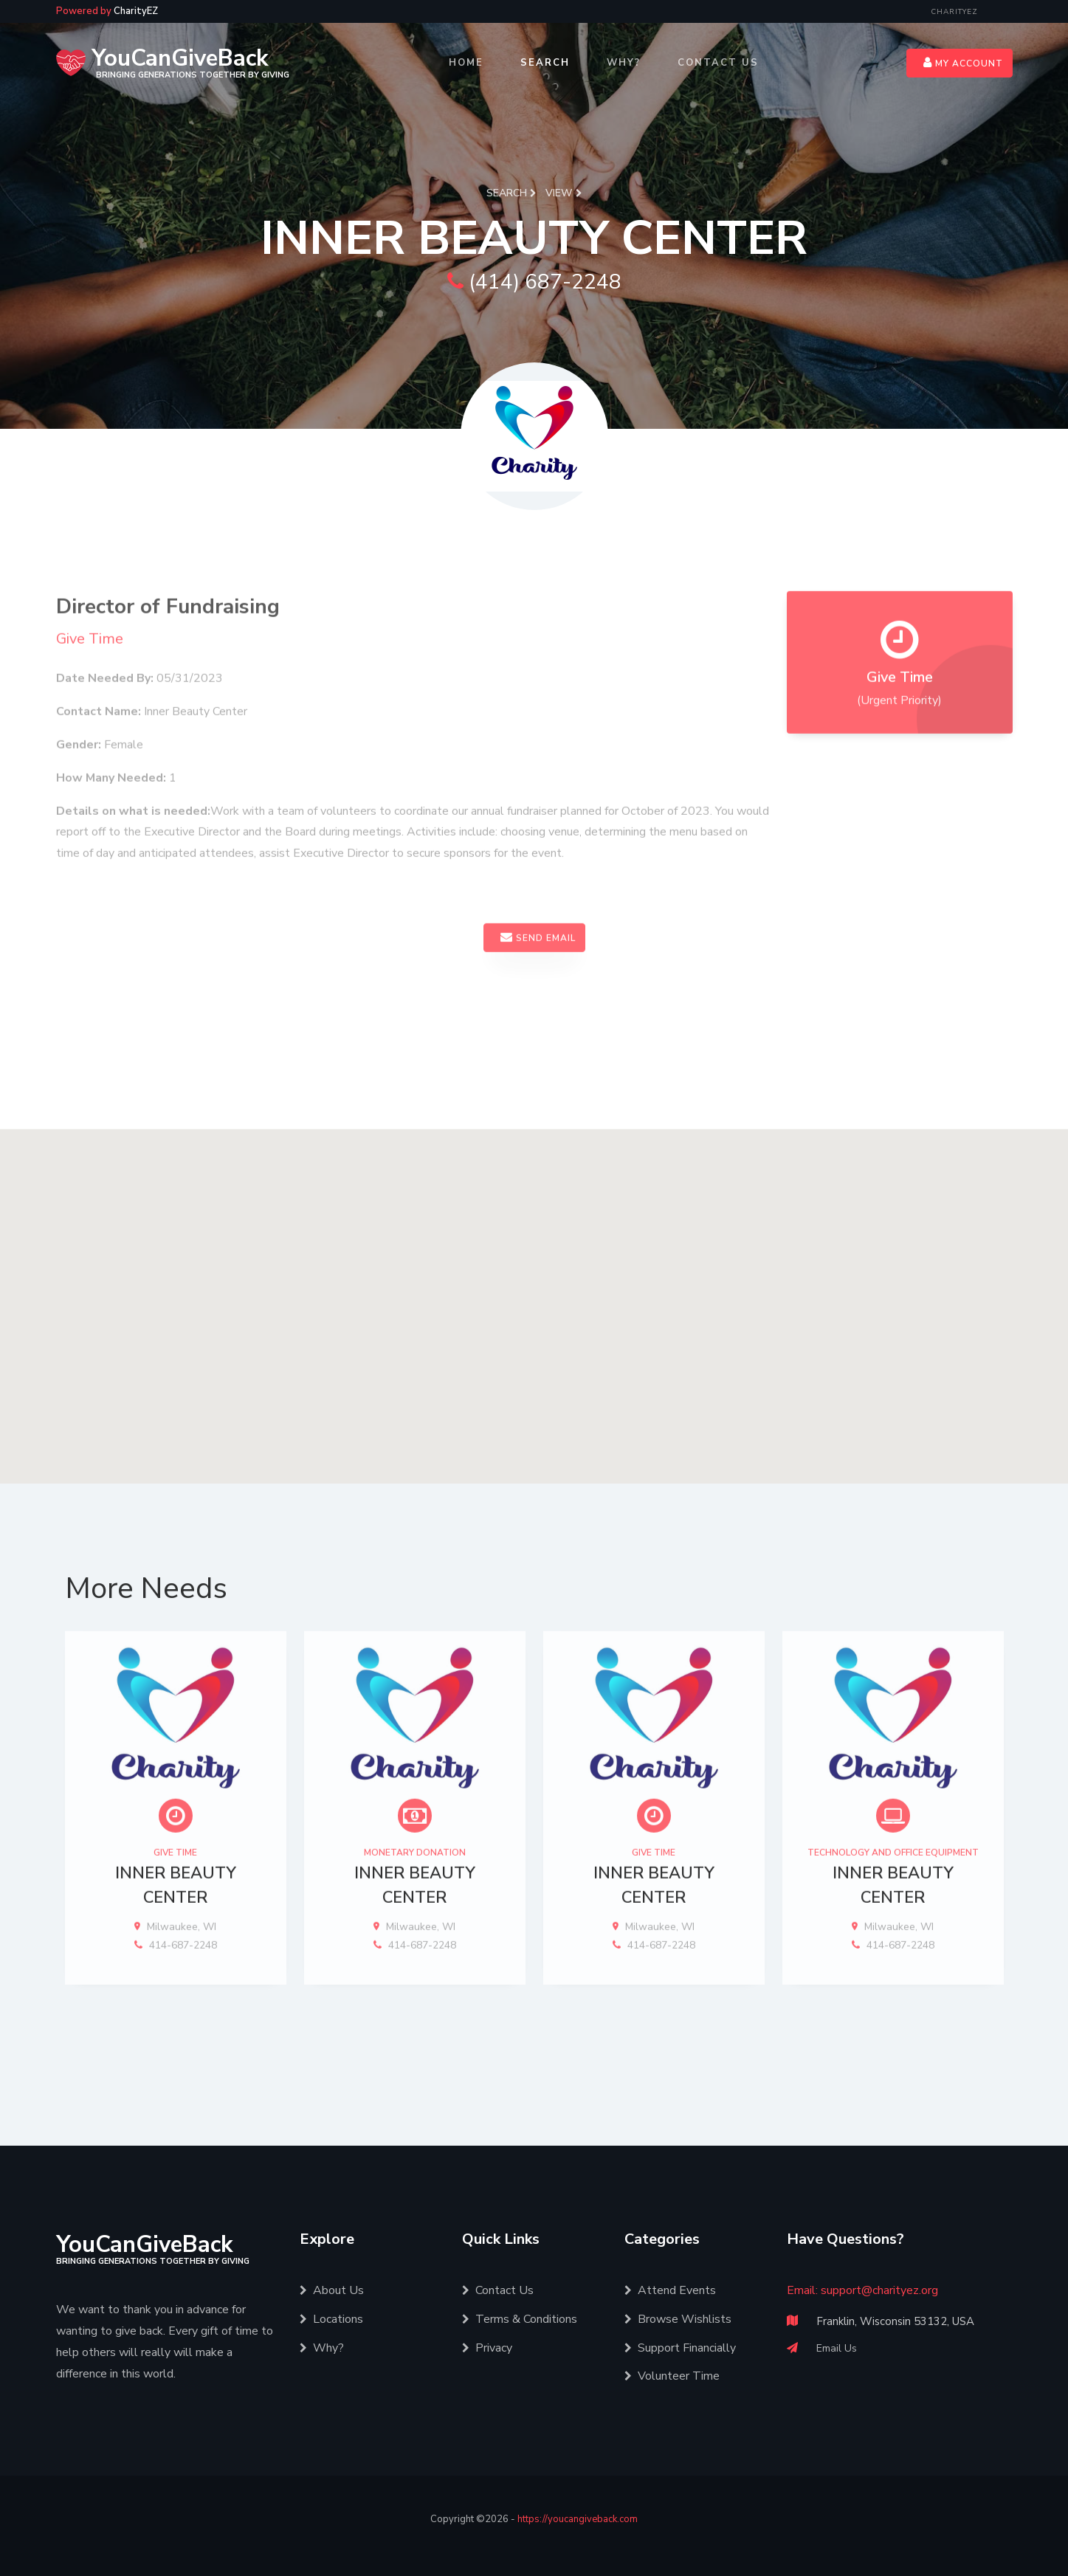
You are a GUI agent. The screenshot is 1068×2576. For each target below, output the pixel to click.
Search (545, 62)
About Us (332, 2290)
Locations (331, 2319)
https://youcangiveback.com (577, 2519)
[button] (534, 1343)
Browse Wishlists (677, 2319)
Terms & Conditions (519, 2319)
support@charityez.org (879, 2290)
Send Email (538, 980)
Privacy (487, 2348)
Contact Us (718, 62)
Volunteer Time (672, 2376)
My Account (963, 62)
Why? (624, 62)
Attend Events (670, 2290)
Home (466, 62)
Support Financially (680, 2348)
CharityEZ (954, 12)
